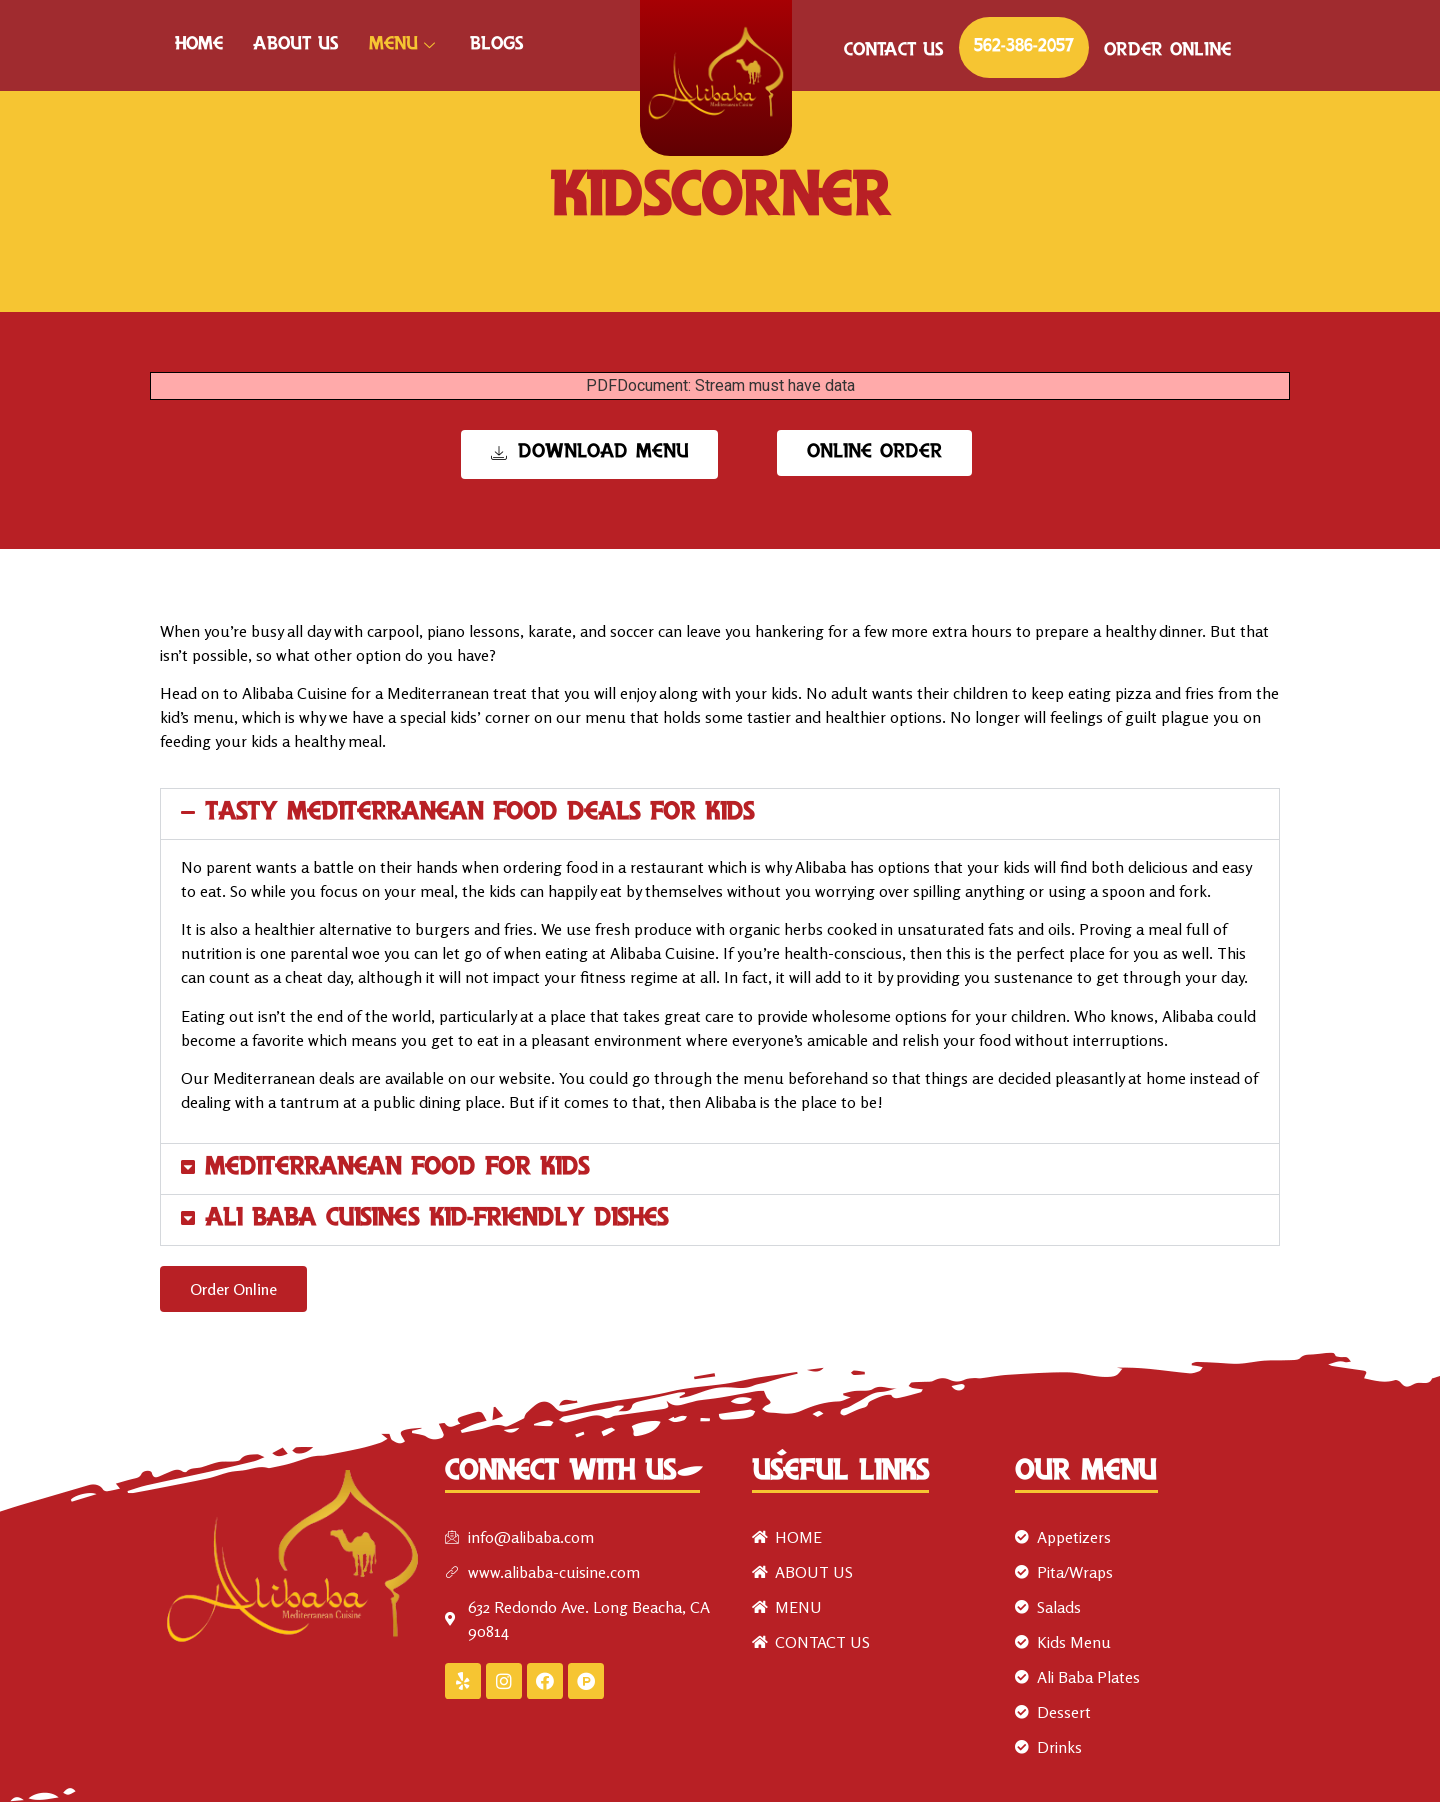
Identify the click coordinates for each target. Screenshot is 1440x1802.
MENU (404, 45)
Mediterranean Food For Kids (397, 1168)
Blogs (497, 45)
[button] (720, 814)
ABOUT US (296, 45)
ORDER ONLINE (1167, 51)
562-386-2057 (1024, 47)
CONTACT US (894, 51)
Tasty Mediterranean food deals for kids (479, 813)
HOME (199, 45)
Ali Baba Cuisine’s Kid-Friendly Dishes (436, 1219)
